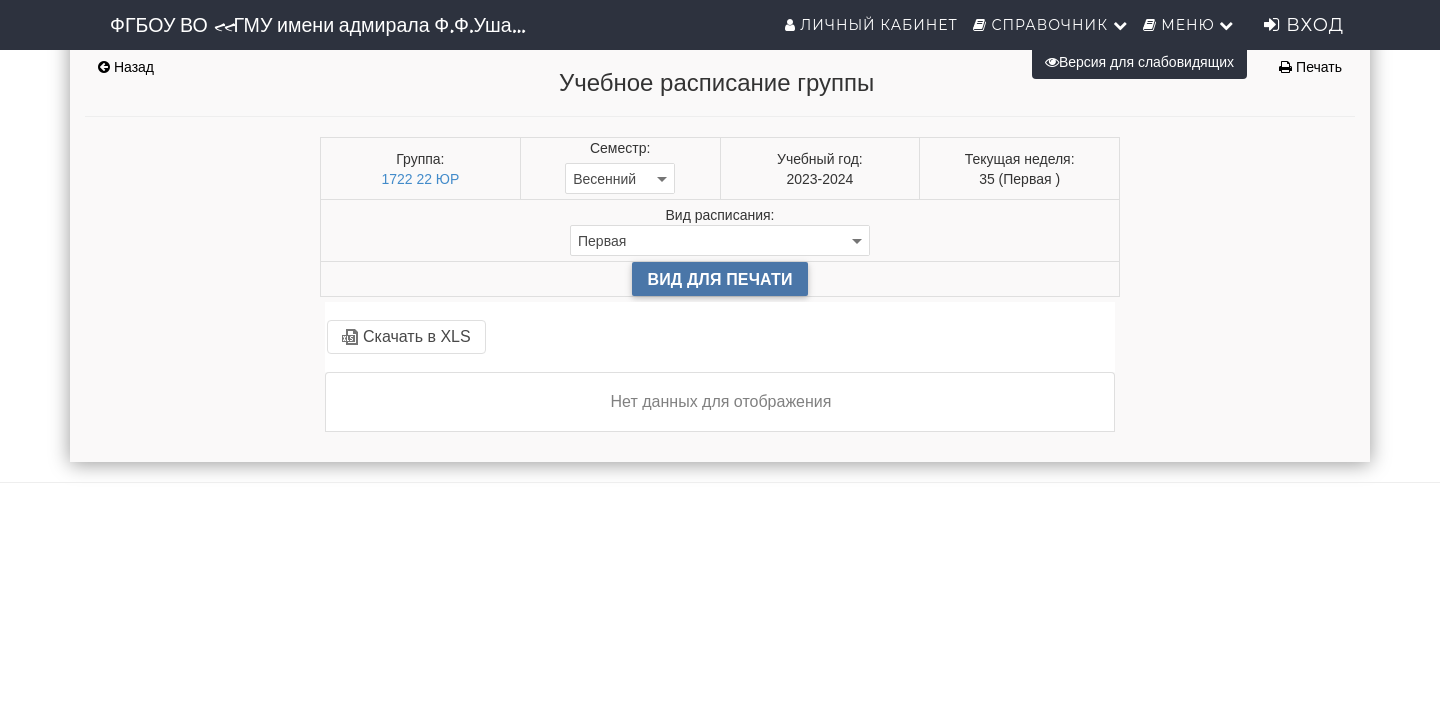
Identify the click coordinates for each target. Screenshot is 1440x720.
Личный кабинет (871, 25)
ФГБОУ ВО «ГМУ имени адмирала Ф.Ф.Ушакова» (327, 25)
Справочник (1050, 25)
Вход (1304, 25)
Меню (1189, 25)
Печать (1310, 67)
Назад (126, 67)
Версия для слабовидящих (1139, 62)
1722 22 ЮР (420, 179)
